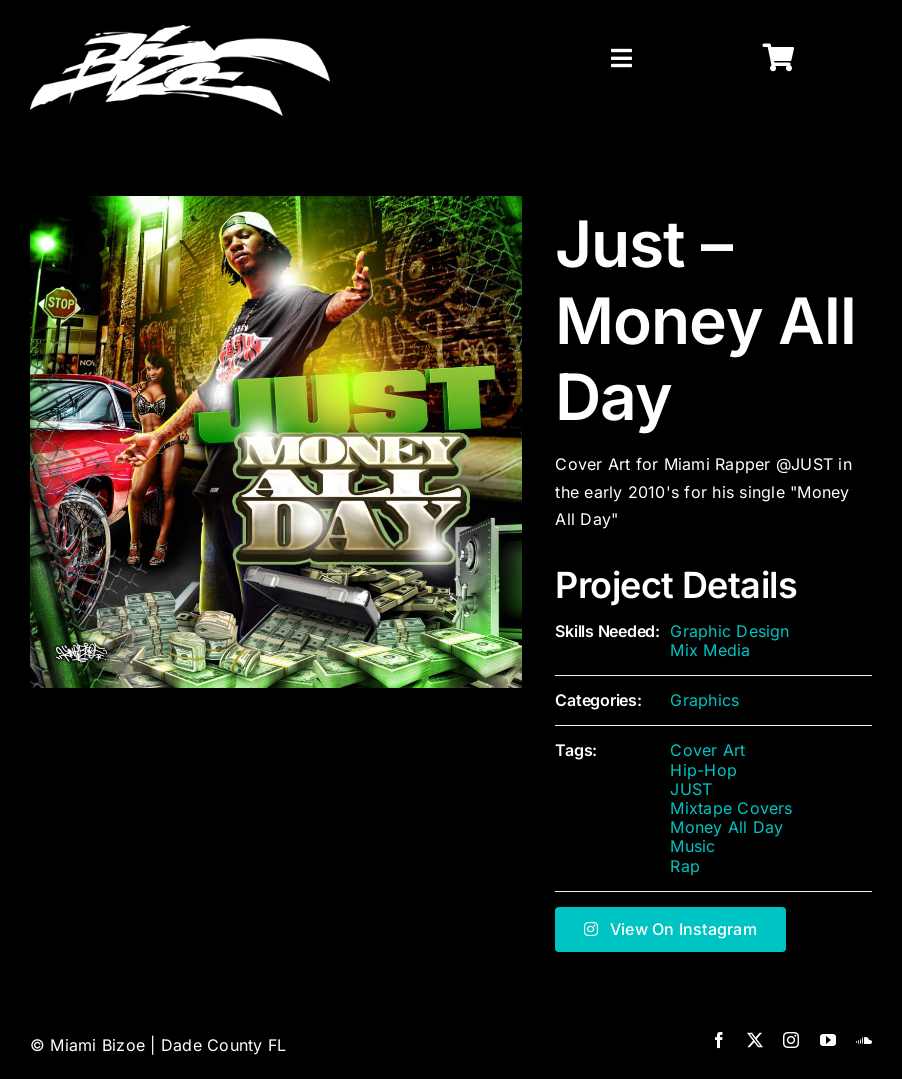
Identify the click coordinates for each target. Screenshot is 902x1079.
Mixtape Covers (731, 808)
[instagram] (791, 1040)
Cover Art (707, 750)
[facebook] (719, 1040)
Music (692, 846)
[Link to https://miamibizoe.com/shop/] (779, 58)
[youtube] (828, 1040)
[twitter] (755, 1040)
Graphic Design (729, 631)
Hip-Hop (703, 770)
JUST (691, 789)
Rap (685, 866)
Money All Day (726, 827)
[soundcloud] (864, 1040)
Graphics (704, 700)
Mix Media (710, 650)
